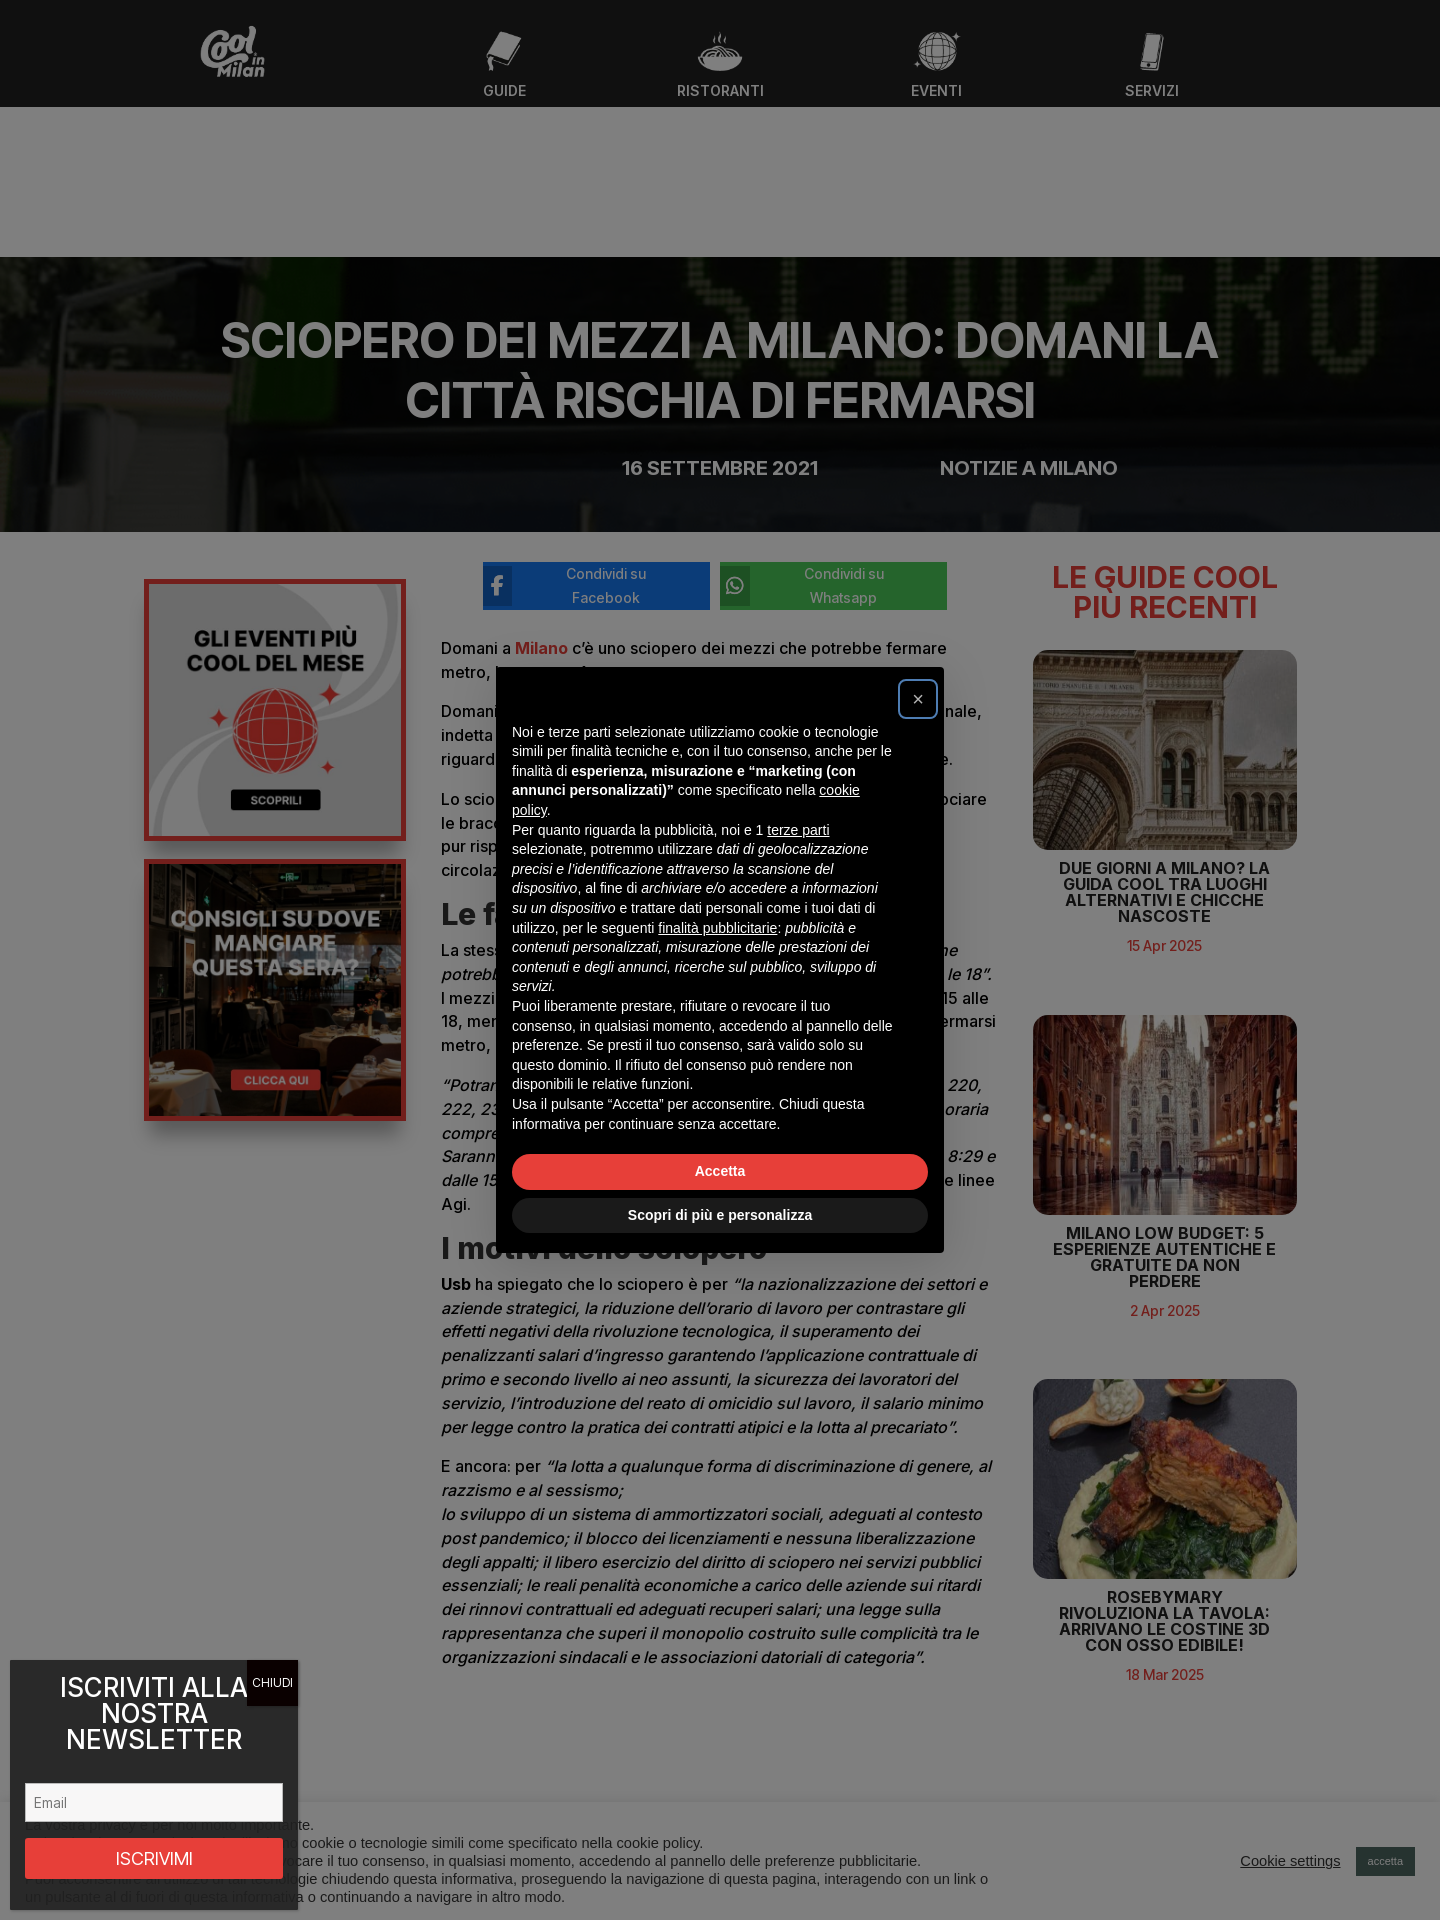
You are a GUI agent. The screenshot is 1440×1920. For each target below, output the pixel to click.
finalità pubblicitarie (717, 928)
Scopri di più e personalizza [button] (720, 1215)
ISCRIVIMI (154, 1858)
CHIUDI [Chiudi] (272, 1682)
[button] (918, 699)
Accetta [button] (720, 1171)
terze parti (798, 830)
